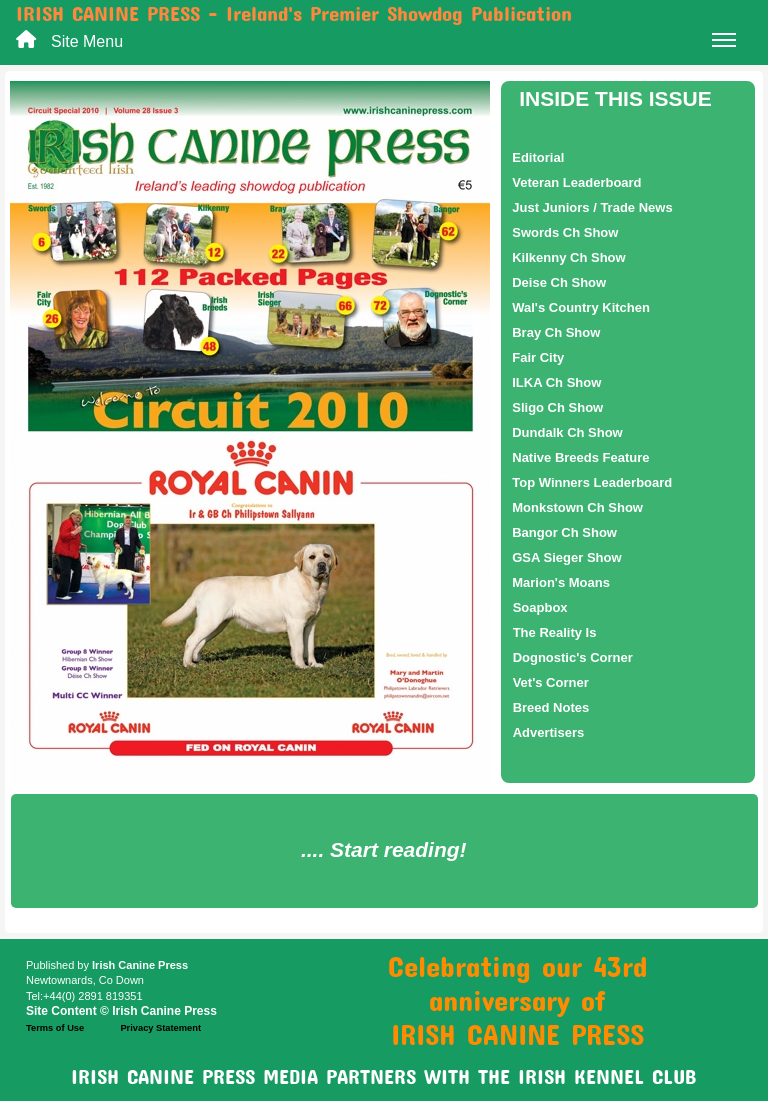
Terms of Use (55, 1028)
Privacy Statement (160, 1028)
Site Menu (393, 43)
